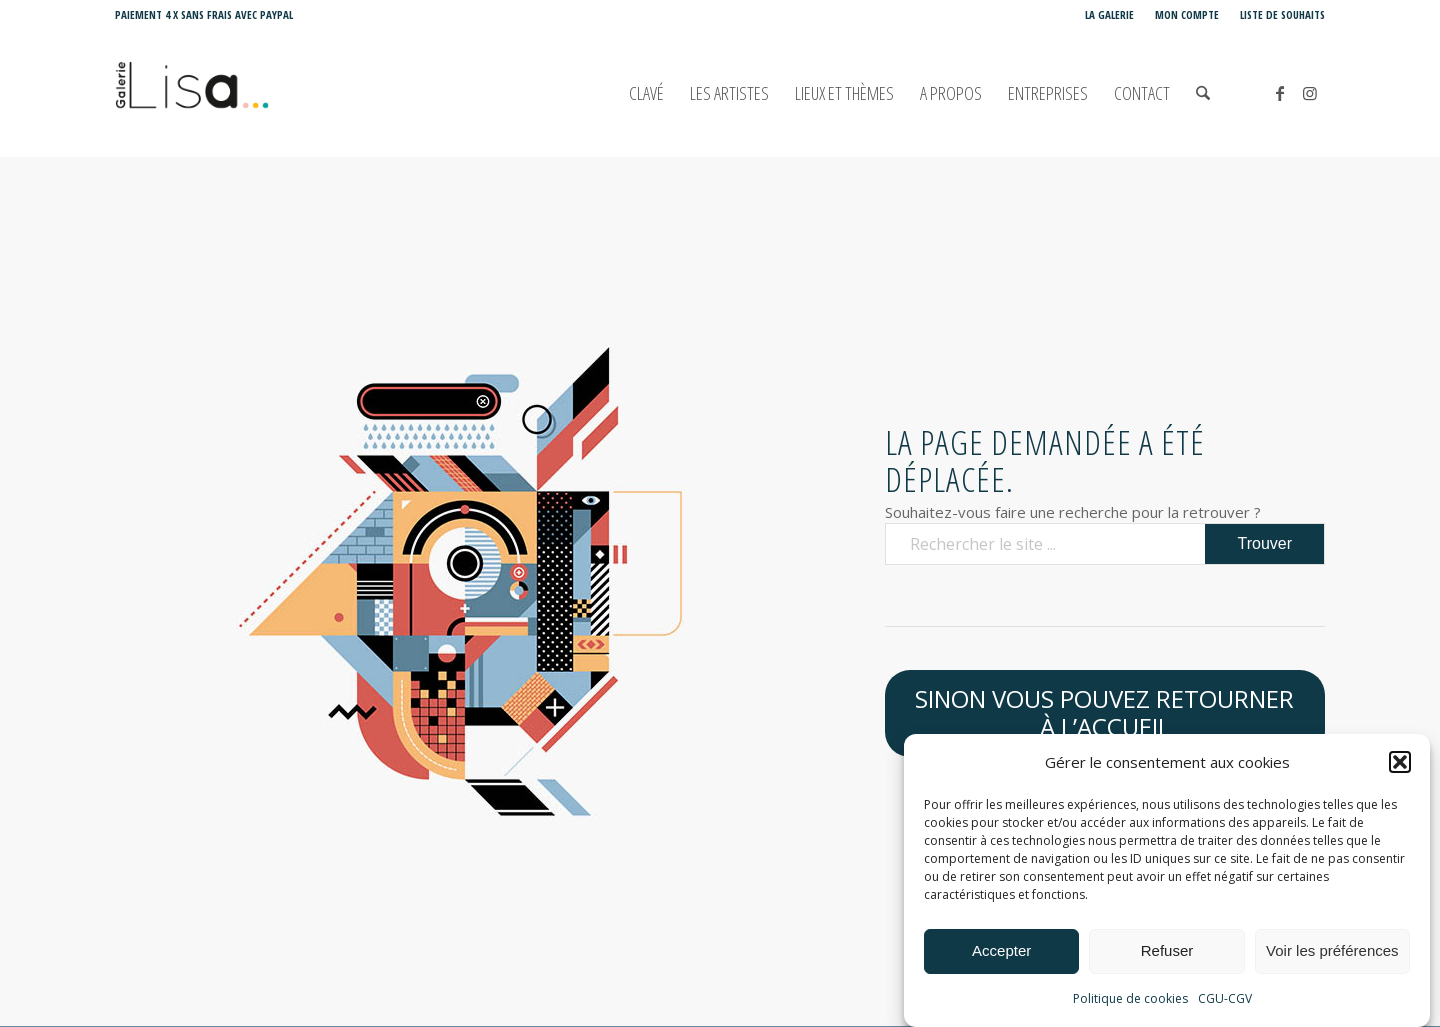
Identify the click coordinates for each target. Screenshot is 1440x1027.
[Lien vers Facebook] (1280, 93)
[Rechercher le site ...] (1105, 544)
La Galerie (1109, 14)
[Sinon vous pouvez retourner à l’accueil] (1105, 714)
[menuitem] (1110, 15)
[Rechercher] (1203, 93)
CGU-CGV (1225, 1002)
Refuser (1167, 954)
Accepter (1001, 954)
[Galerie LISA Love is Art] (281, 93)
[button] (1400, 766)
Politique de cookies (1130, 1002)
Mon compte (1187, 14)
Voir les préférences (1332, 954)
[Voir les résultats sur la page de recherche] (1264, 544)
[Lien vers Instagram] (1310, 93)
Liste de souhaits (1282, 14)
